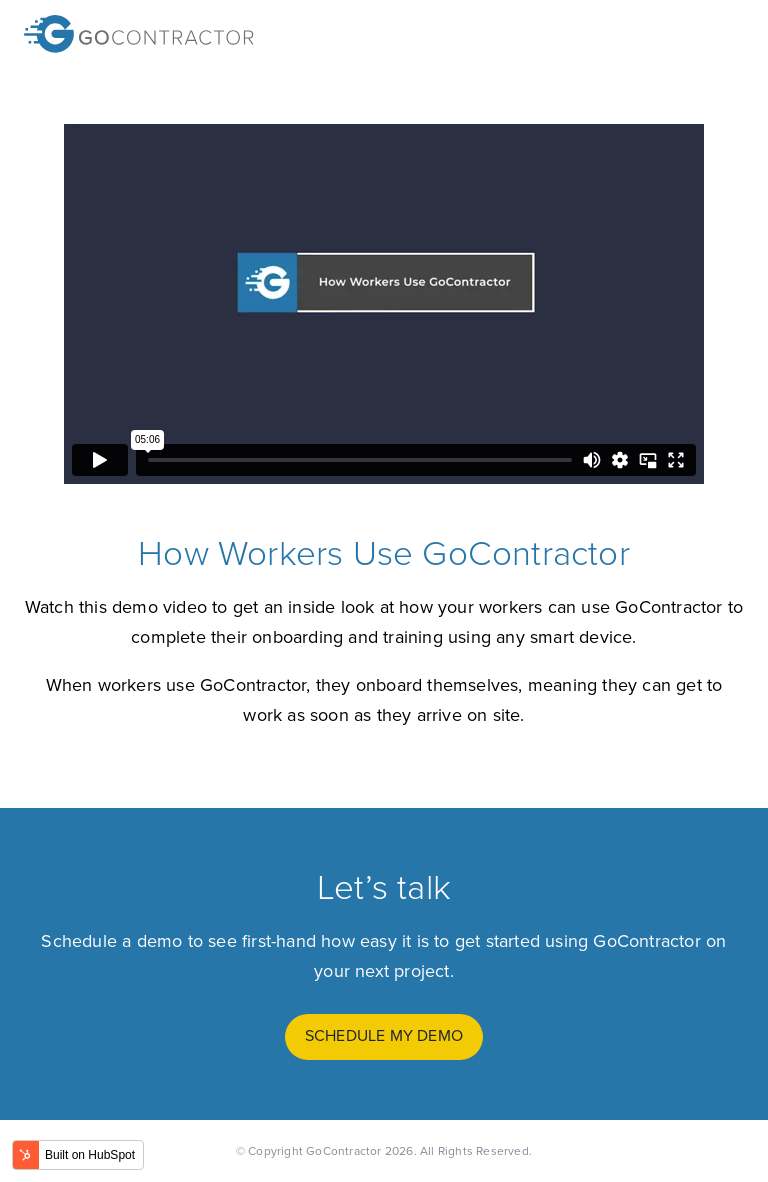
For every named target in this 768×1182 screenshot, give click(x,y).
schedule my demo (384, 1036)
